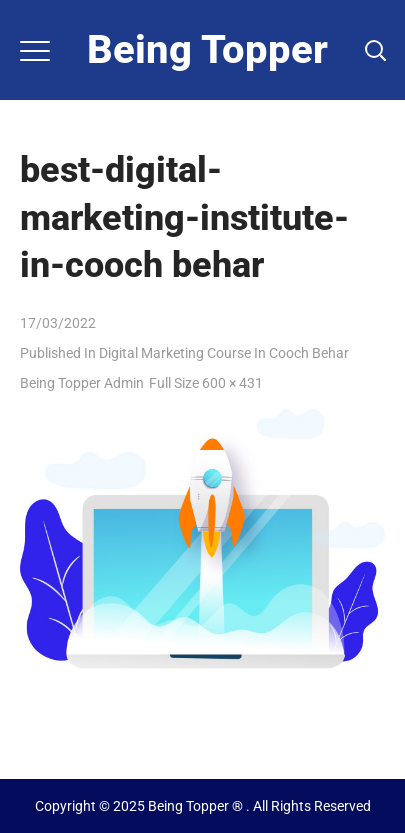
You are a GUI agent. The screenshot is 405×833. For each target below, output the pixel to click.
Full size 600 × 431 (206, 383)
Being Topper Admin (82, 383)
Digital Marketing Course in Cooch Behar (224, 353)
